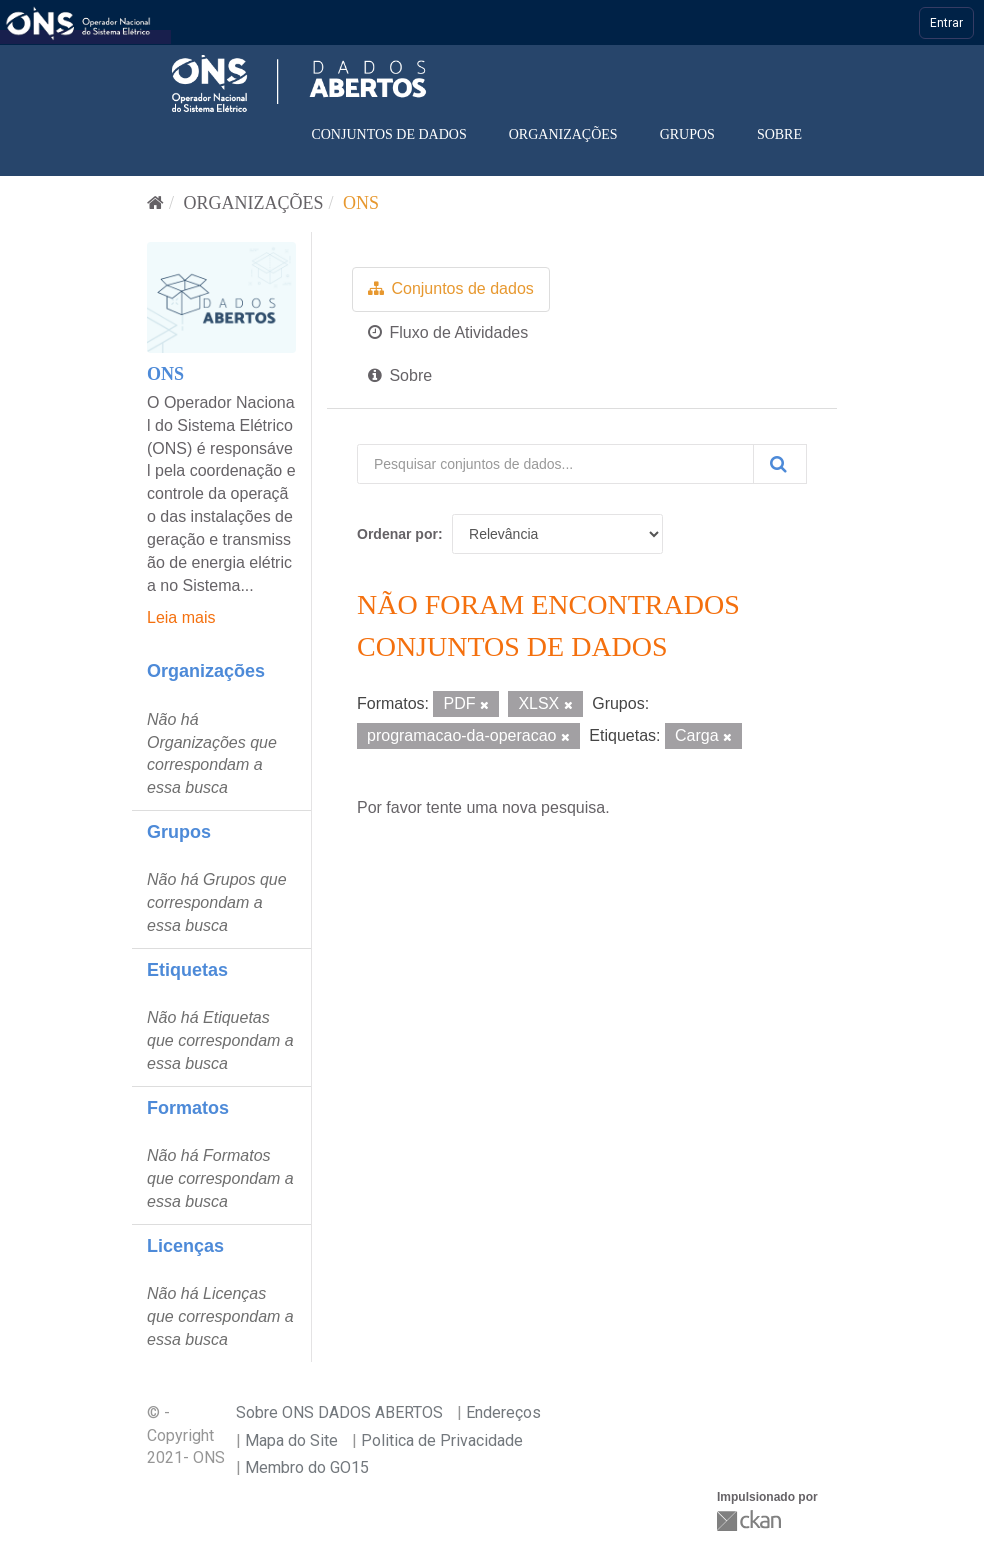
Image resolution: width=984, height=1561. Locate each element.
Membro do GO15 (307, 1467)
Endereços (503, 1412)
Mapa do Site (291, 1440)
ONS (361, 203)
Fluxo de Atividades (448, 332)
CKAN (751, 1520)
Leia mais (181, 617)
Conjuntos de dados (388, 134)
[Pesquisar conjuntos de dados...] (555, 464)
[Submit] (780, 464)
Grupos (687, 134)
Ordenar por (397, 534)
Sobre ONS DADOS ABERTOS (339, 1412)
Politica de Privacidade (442, 1440)
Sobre (779, 134)
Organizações (563, 134)
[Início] (155, 203)
